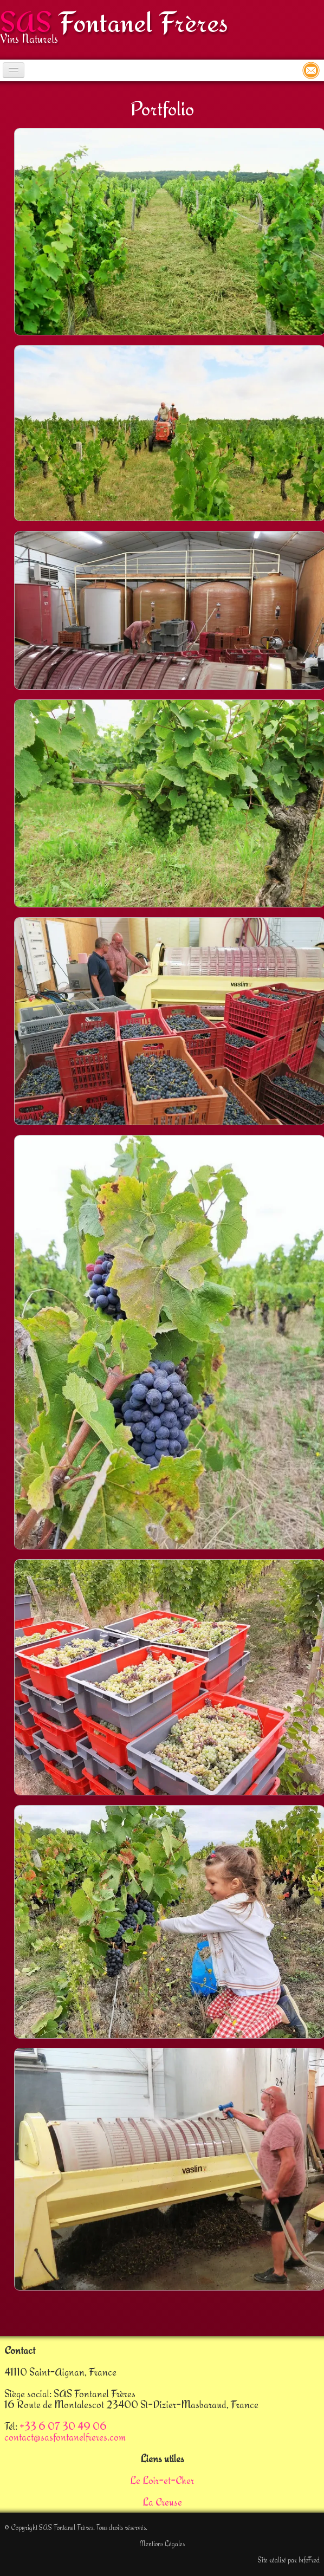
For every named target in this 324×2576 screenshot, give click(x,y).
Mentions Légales (162, 2543)
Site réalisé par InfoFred (289, 2559)
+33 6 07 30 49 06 (63, 2425)
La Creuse (162, 2501)
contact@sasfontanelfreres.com (65, 2436)
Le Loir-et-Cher (162, 2480)
